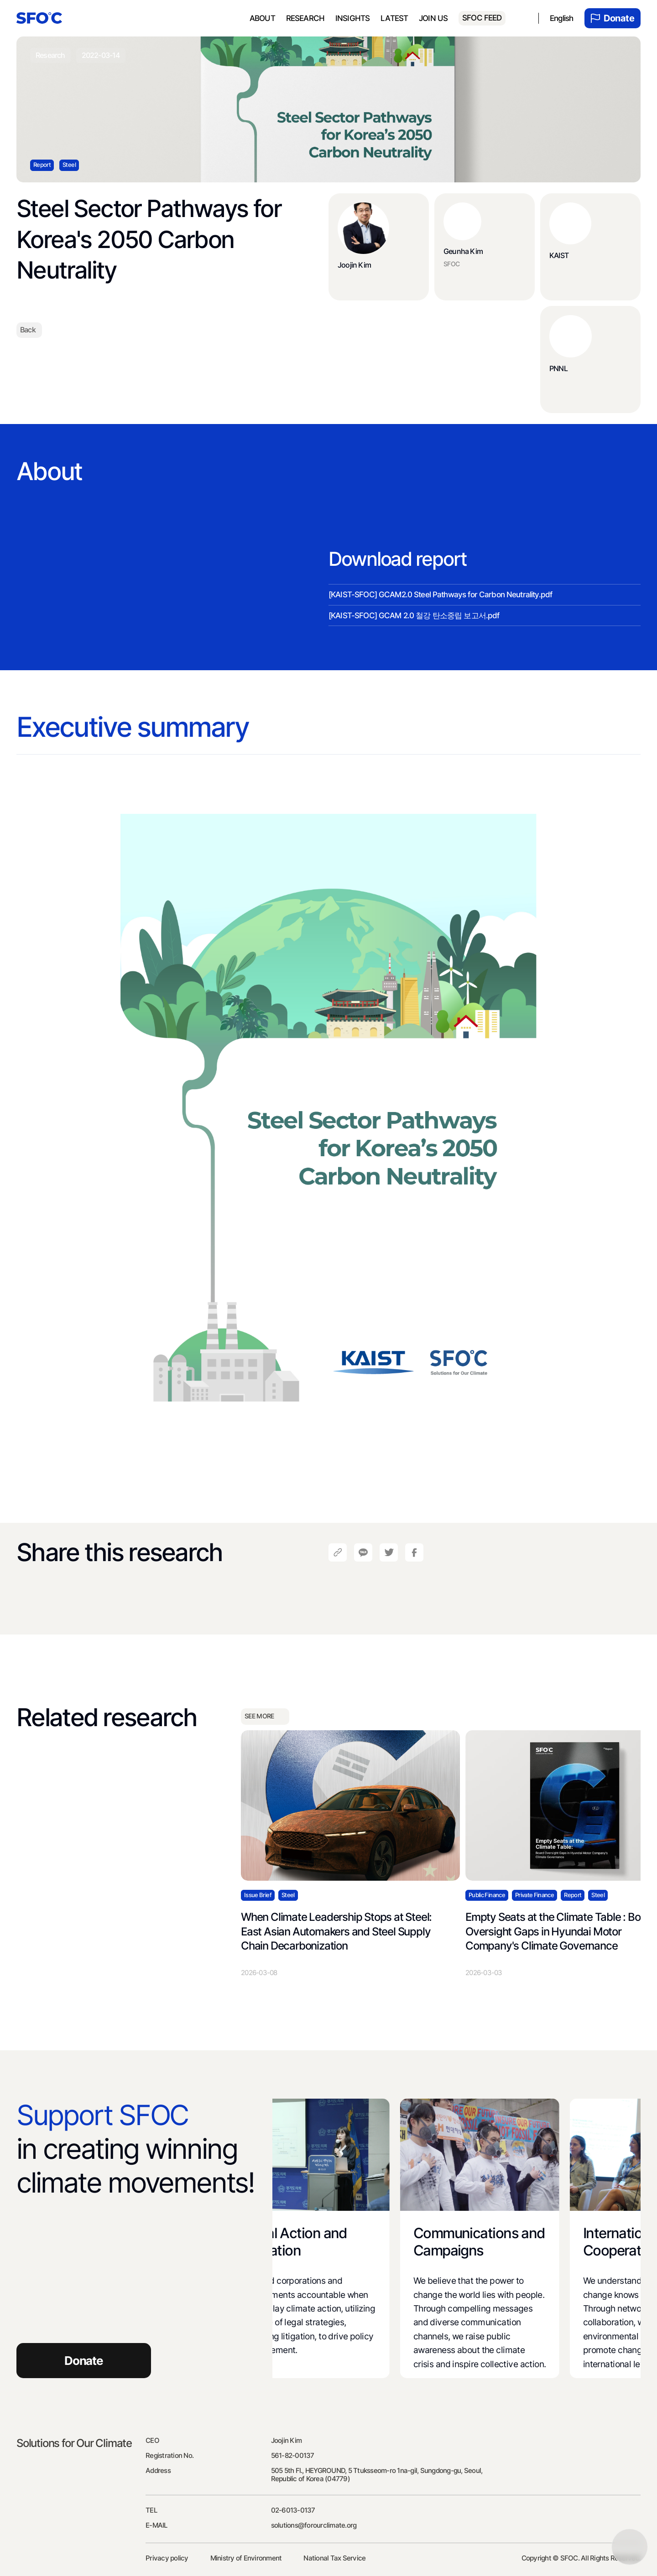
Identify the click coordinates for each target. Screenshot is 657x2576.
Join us (433, 18)
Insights (352, 18)
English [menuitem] (562, 18)
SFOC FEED (481, 17)
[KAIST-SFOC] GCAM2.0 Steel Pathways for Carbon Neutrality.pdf (440, 594)
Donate (612, 18)
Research (305, 18)
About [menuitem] (262, 18)
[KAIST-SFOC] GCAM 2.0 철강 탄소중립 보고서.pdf (414, 615)
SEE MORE (265, 1717)
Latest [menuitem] (394, 18)
